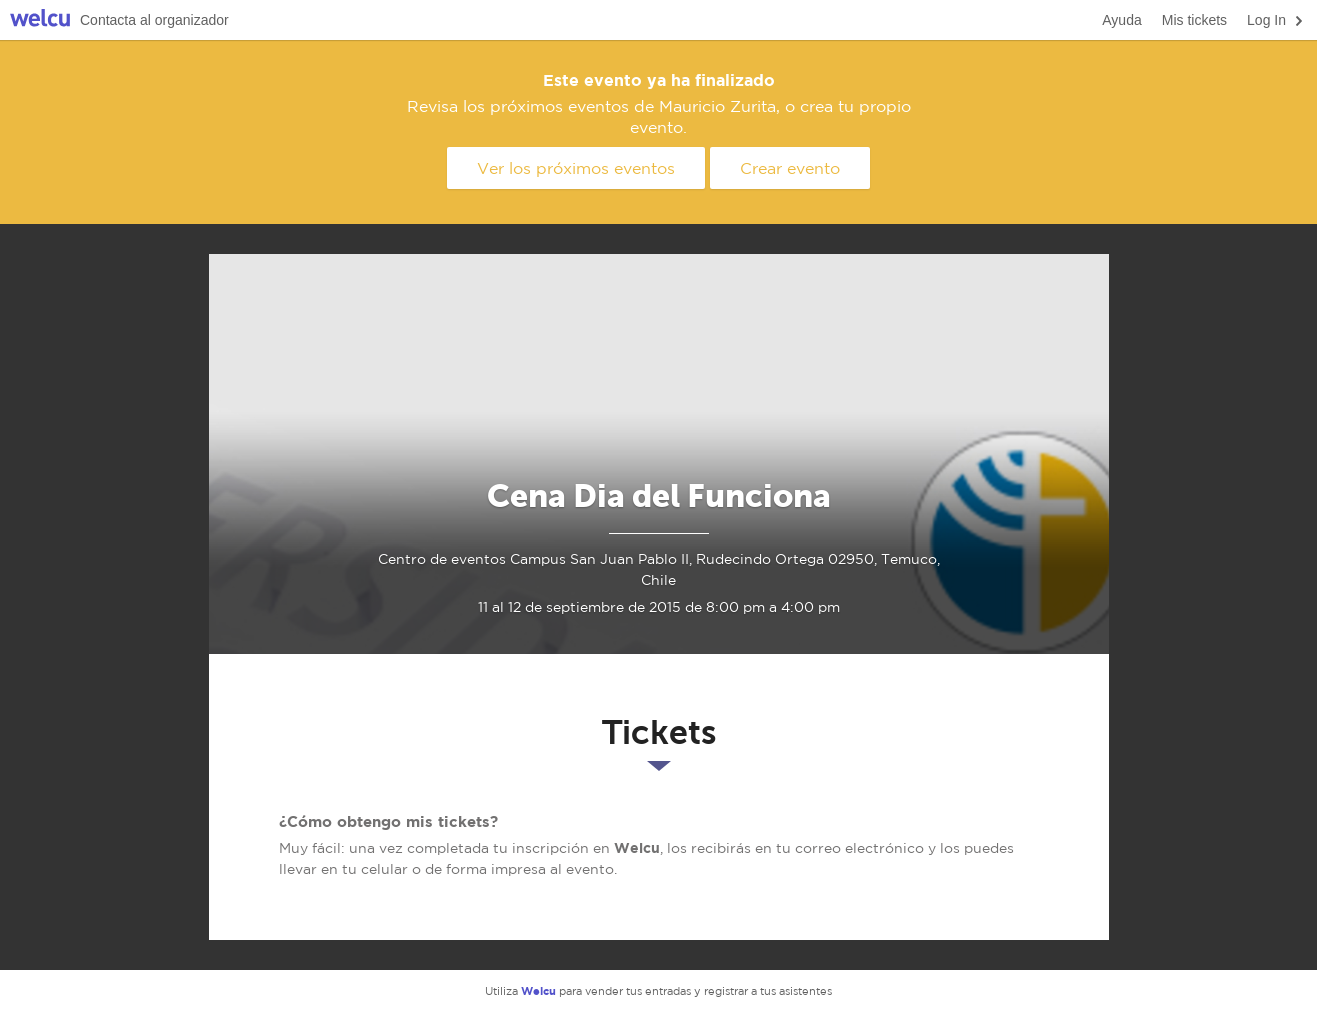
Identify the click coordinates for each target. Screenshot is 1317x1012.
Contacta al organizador (154, 20)
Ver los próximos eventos (576, 168)
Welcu (40, 20)
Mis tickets (1194, 20)
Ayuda (1121, 20)
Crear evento (790, 168)
